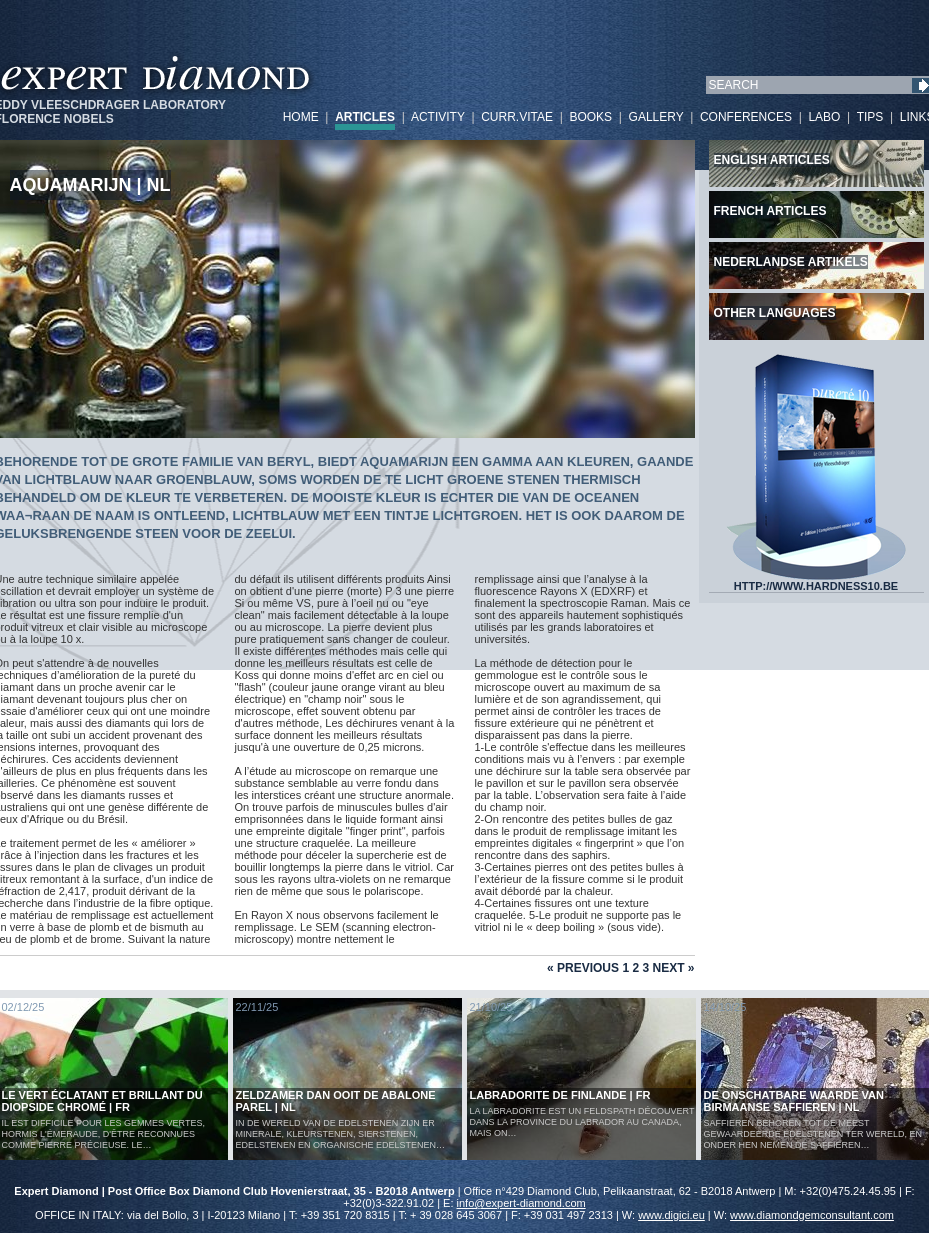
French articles (770, 211)
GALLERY (656, 117)
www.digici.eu (671, 1215)
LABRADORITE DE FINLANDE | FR (560, 1095)
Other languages (775, 313)
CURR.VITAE (517, 117)
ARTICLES (365, 117)
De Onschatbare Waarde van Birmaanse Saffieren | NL (794, 1101)
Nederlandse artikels (791, 262)
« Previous (583, 968)
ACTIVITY (438, 117)
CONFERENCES (746, 117)
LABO (824, 117)
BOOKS (590, 117)
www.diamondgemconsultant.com (812, 1215)
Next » (673, 968)
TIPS (870, 117)
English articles (772, 160)
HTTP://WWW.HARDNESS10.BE (816, 581)
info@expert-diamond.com (521, 1203)
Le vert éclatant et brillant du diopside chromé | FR (102, 1101)
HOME (301, 117)
